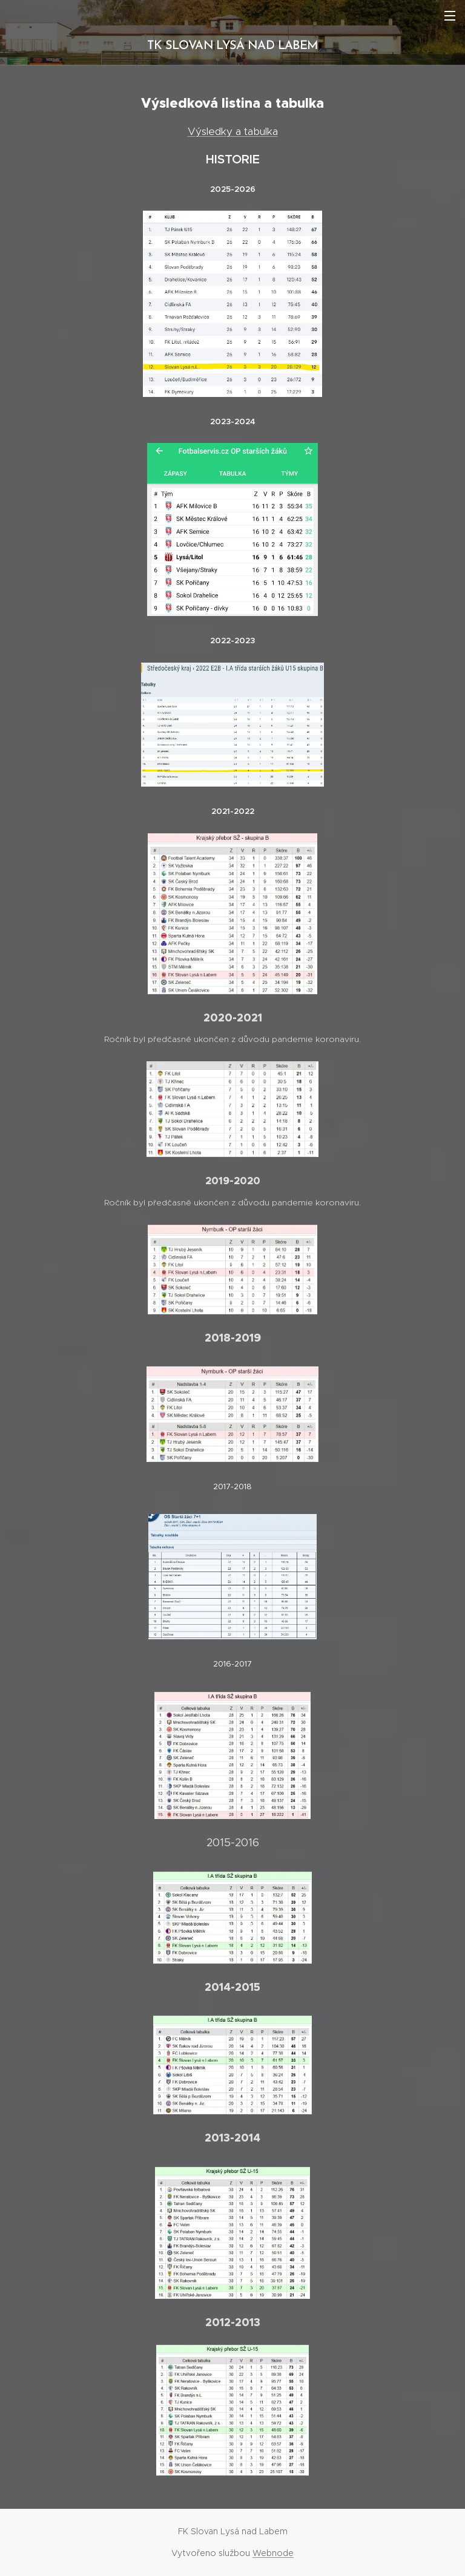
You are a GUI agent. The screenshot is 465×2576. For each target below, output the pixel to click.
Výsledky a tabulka (233, 131)
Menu (449, 15)
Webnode (273, 2553)
